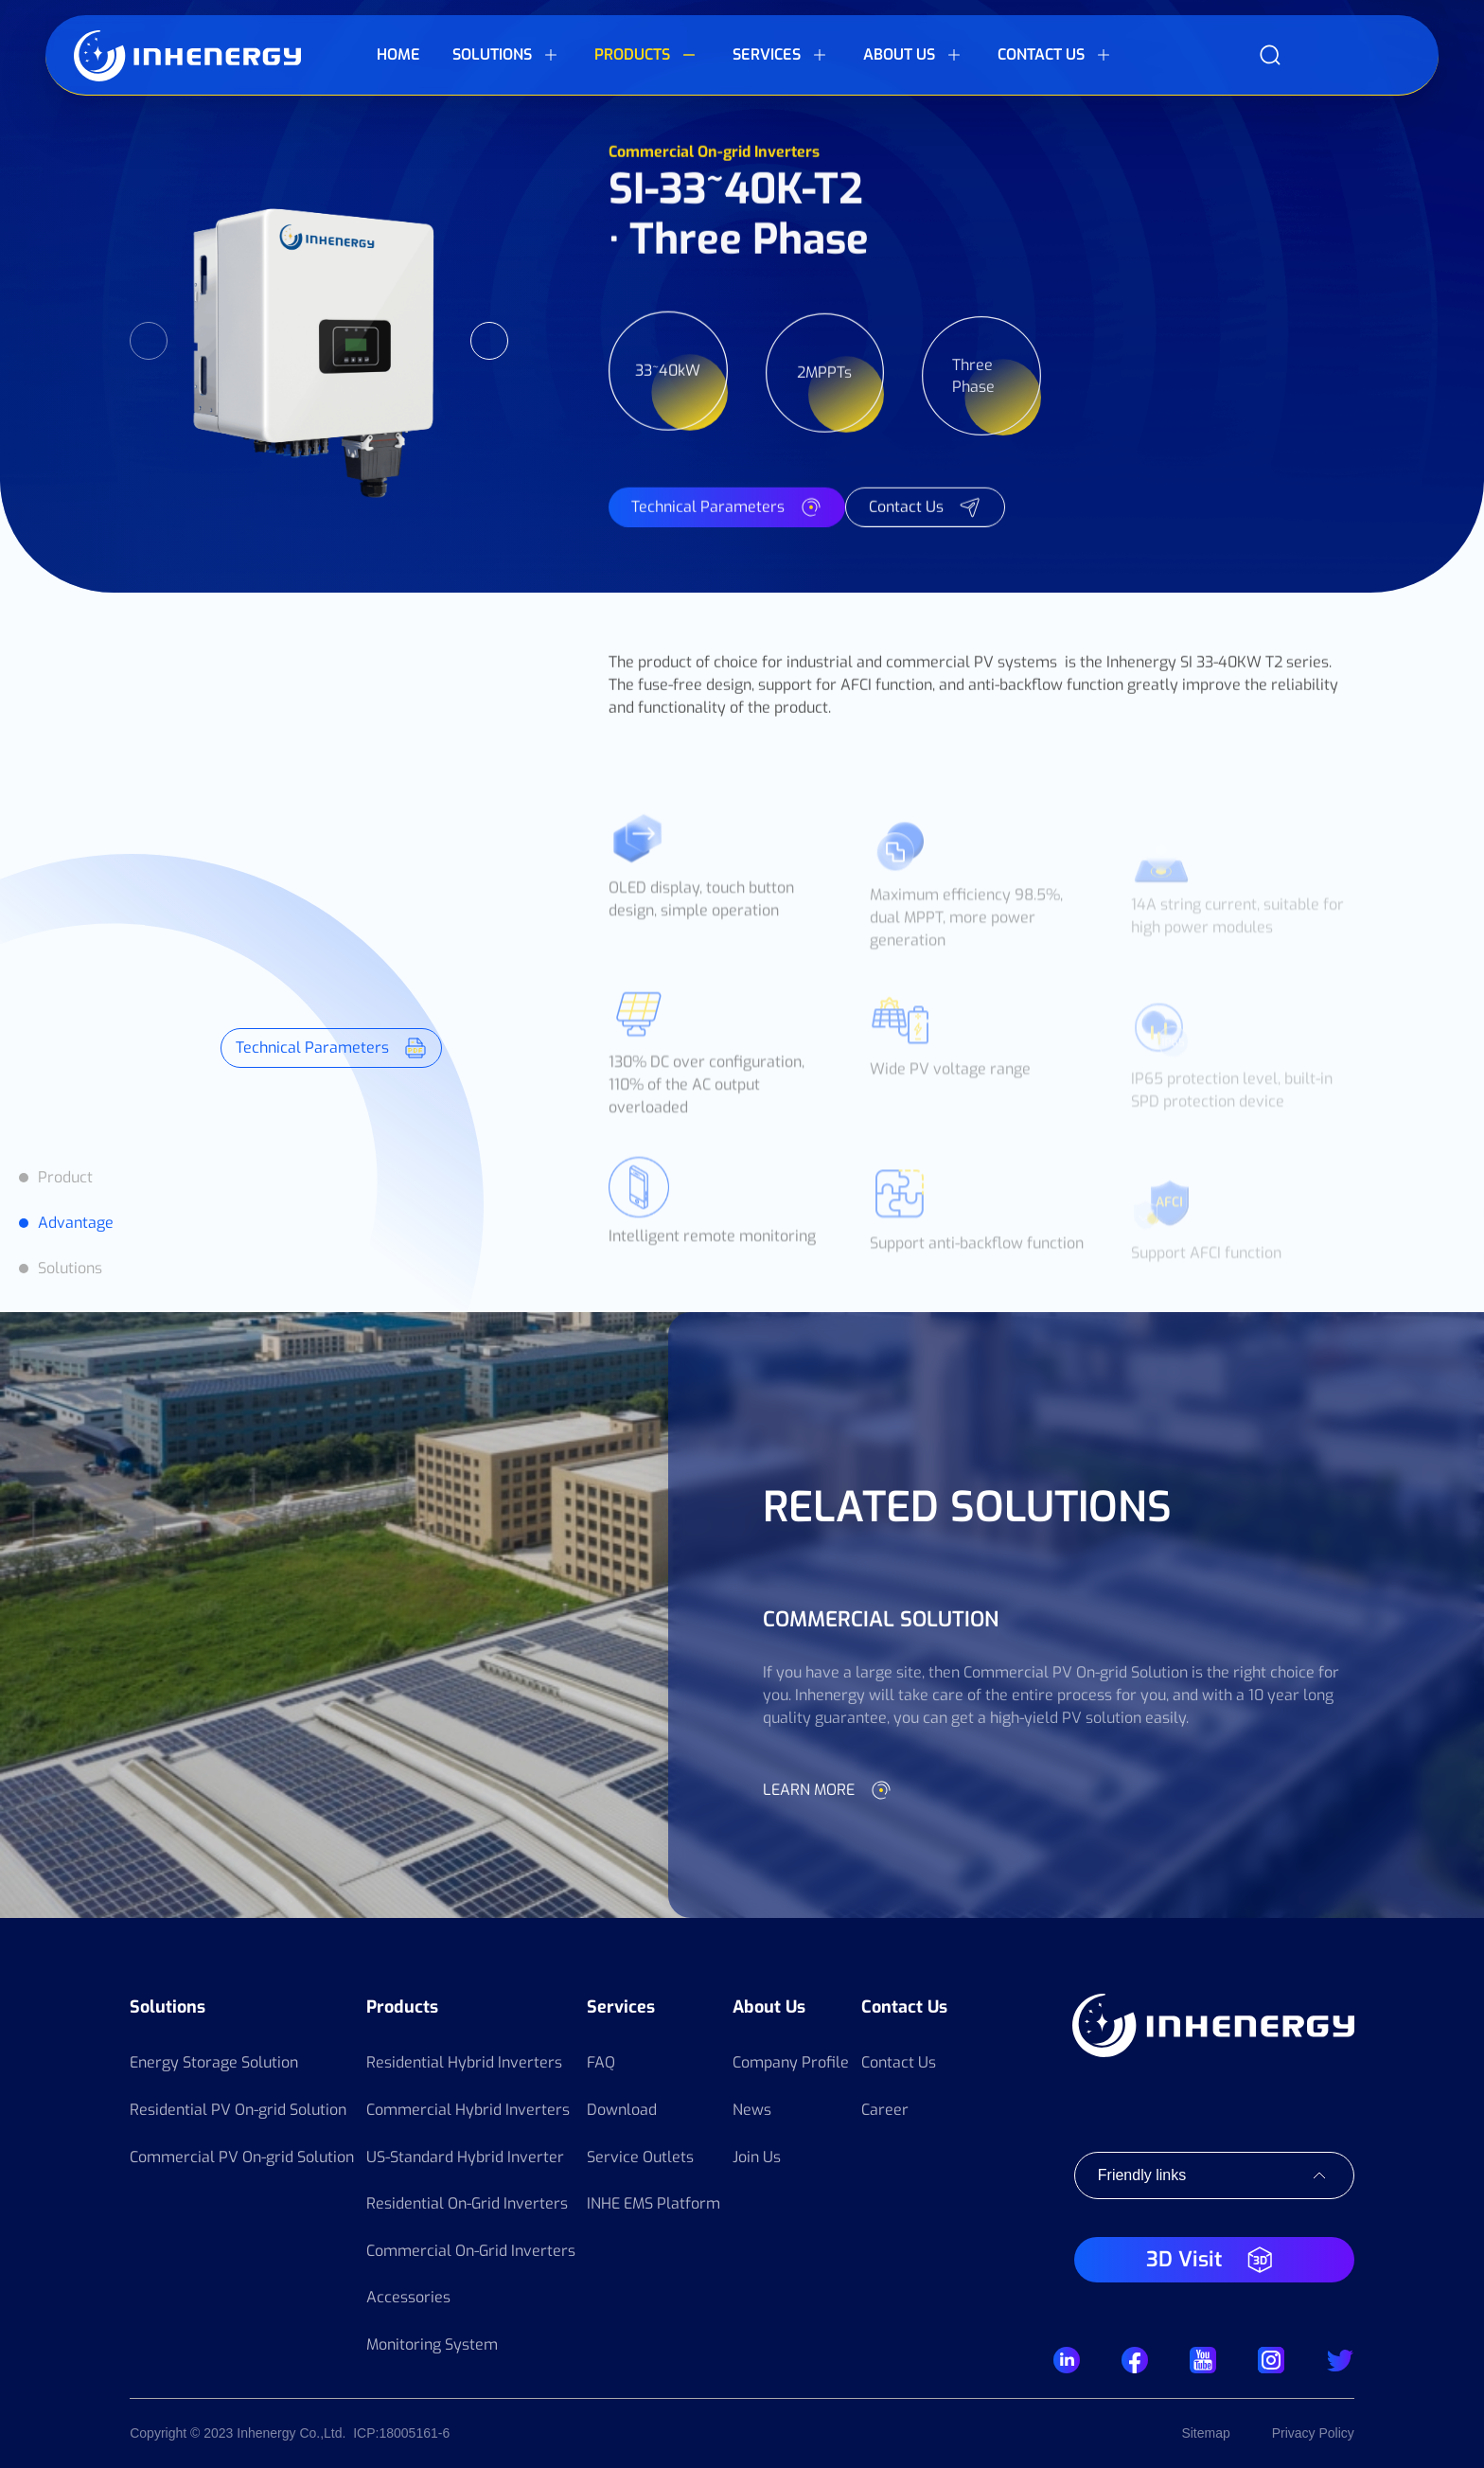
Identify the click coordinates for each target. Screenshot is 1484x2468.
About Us (769, 2007)
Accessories (408, 2297)
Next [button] (489, 341)
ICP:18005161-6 (401, 2433)
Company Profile (791, 2062)
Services (621, 2007)
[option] (319, 340)
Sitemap (1205, 2433)
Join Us (757, 2157)
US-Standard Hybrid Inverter (465, 2157)
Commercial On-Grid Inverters (470, 2251)
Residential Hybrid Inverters (464, 2062)
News (752, 2110)
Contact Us (904, 2007)
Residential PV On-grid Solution (238, 2110)
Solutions (167, 2007)
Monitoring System (432, 2344)
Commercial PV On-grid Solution (242, 2157)
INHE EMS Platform (653, 2203)
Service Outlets (640, 2157)
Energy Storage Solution (214, 2062)
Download (622, 2110)
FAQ (601, 2062)
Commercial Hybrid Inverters (468, 2110)
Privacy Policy (1313, 2433)
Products (402, 2007)
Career (885, 2110)
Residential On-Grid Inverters (467, 2203)
